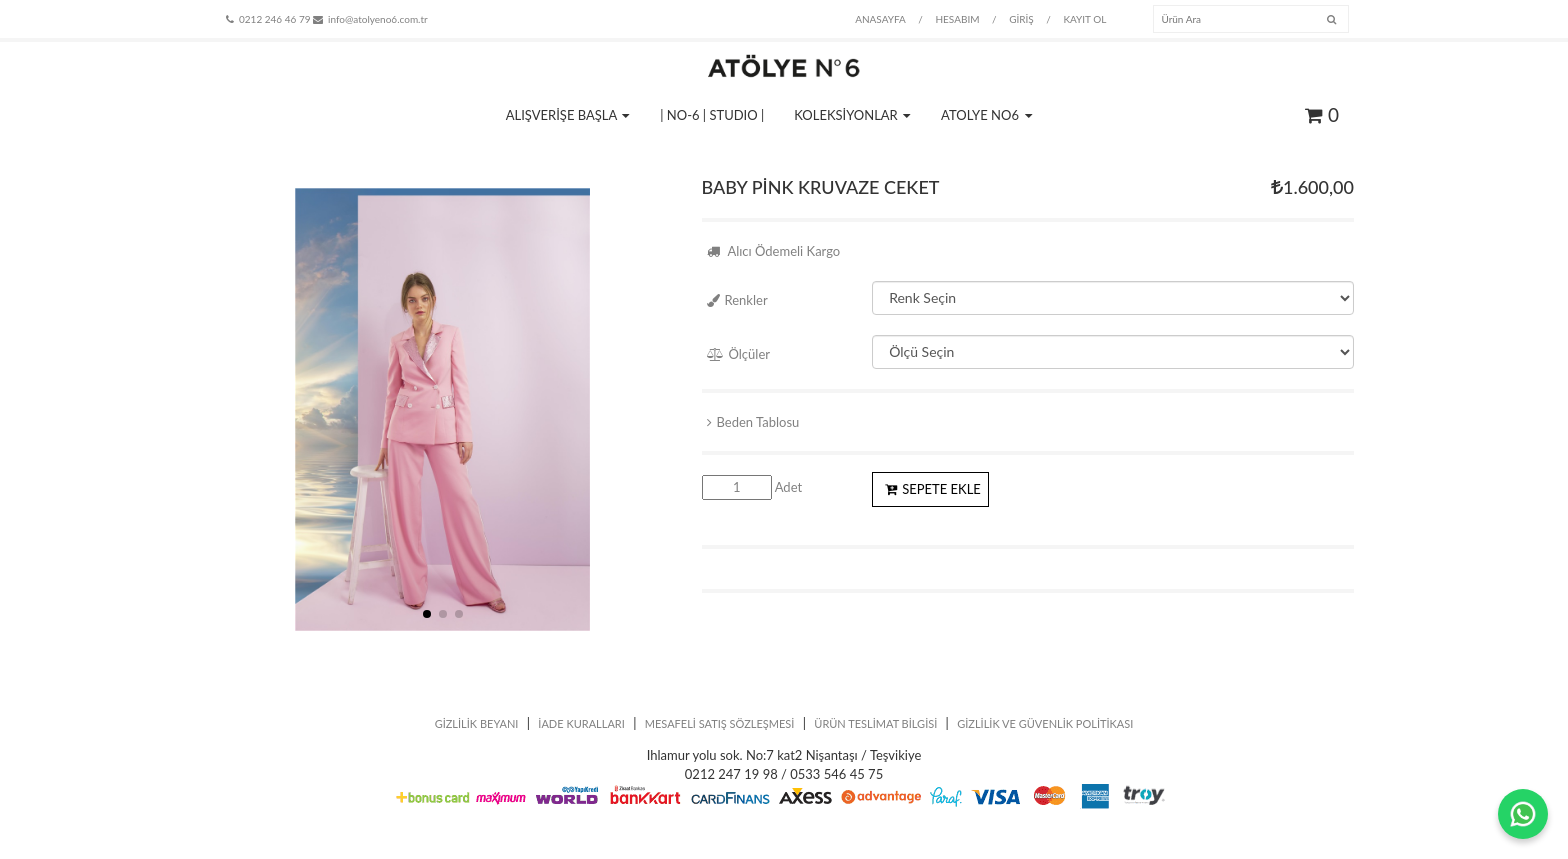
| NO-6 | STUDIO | (712, 115)
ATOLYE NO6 (986, 115)
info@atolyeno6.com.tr (370, 19)
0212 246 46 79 (268, 19)
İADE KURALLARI (581, 723)
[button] (427, 614)
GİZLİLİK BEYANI (477, 723)
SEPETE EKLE (933, 489)
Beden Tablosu (753, 422)
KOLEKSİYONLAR (852, 115)
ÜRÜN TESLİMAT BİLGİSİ (875, 723)
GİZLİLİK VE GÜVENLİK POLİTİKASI (1045, 723)
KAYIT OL (1084, 19)
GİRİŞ (1021, 19)
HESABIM (957, 19)
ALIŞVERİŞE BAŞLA (568, 115)
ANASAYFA (880, 19)
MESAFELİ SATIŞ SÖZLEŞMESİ (720, 723)
